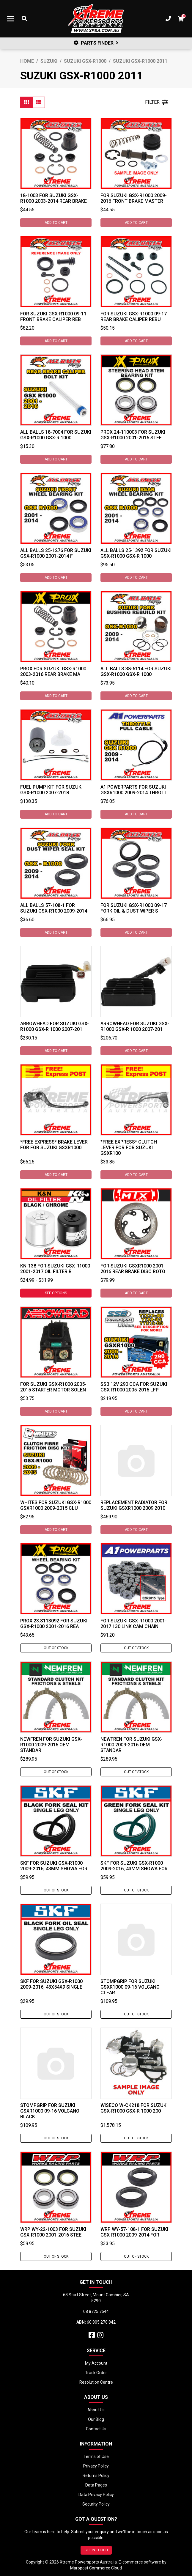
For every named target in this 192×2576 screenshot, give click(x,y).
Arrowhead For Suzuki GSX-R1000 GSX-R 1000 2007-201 (54, 1026)
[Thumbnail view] (26, 102)
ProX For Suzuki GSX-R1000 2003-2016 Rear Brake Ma (53, 671)
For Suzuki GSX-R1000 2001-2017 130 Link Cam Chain (133, 1623)
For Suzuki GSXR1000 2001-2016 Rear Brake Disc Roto (132, 1268)
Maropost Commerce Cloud (96, 2568)
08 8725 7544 (96, 2311)
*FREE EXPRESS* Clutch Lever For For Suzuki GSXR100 (128, 1147)
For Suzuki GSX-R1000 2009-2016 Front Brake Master (133, 198)
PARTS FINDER (96, 43)
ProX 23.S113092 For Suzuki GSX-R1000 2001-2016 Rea (53, 1623)
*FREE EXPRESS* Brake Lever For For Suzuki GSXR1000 (54, 1144)
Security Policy (96, 2504)
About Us (96, 2409)
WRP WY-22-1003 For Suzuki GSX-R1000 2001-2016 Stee (53, 2232)
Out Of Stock (56, 1648)
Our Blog (96, 2419)
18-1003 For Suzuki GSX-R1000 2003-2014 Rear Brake (53, 198)
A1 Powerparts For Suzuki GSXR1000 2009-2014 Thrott (133, 789)
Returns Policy (96, 2475)
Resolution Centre (96, 2382)
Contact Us (96, 2428)
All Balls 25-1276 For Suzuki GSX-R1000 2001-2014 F (55, 553)
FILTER (156, 102)
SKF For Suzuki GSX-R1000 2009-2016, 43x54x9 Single (51, 1984)
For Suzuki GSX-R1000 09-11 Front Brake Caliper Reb (53, 316)
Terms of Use (96, 2456)
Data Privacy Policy (96, 2494)
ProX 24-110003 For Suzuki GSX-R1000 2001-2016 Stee (132, 435)
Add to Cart (56, 223)
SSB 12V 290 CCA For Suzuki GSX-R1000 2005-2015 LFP (133, 1387)
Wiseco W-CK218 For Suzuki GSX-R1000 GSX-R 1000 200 (134, 2108)
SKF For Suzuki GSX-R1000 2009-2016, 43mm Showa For (53, 1866)
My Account (96, 2363)
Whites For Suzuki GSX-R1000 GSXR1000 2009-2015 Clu (55, 1505)
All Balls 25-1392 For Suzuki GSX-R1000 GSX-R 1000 (135, 553)
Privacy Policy (96, 2466)
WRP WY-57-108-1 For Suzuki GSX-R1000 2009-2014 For (134, 2232)
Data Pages (96, 2485)
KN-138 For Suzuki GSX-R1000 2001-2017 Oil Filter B (55, 1268)
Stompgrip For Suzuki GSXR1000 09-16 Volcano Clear (130, 1987)
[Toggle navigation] (11, 19)
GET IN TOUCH (96, 2550)
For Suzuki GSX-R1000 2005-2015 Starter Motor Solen (53, 1387)
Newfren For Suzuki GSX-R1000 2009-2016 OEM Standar (51, 1744)
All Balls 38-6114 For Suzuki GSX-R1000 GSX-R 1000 (135, 671)
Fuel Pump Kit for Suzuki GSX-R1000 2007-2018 (51, 789)
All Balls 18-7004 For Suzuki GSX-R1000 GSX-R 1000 (55, 435)
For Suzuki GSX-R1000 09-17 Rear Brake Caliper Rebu (133, 316)
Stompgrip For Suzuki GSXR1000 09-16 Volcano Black (49, 2110)
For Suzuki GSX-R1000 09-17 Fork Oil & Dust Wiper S (133, 908)
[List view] (38, 102)
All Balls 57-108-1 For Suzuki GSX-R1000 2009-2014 (53, 908)
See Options (56, 1293)
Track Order (96, 2372)
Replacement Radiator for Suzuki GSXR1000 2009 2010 (133, 1505)
